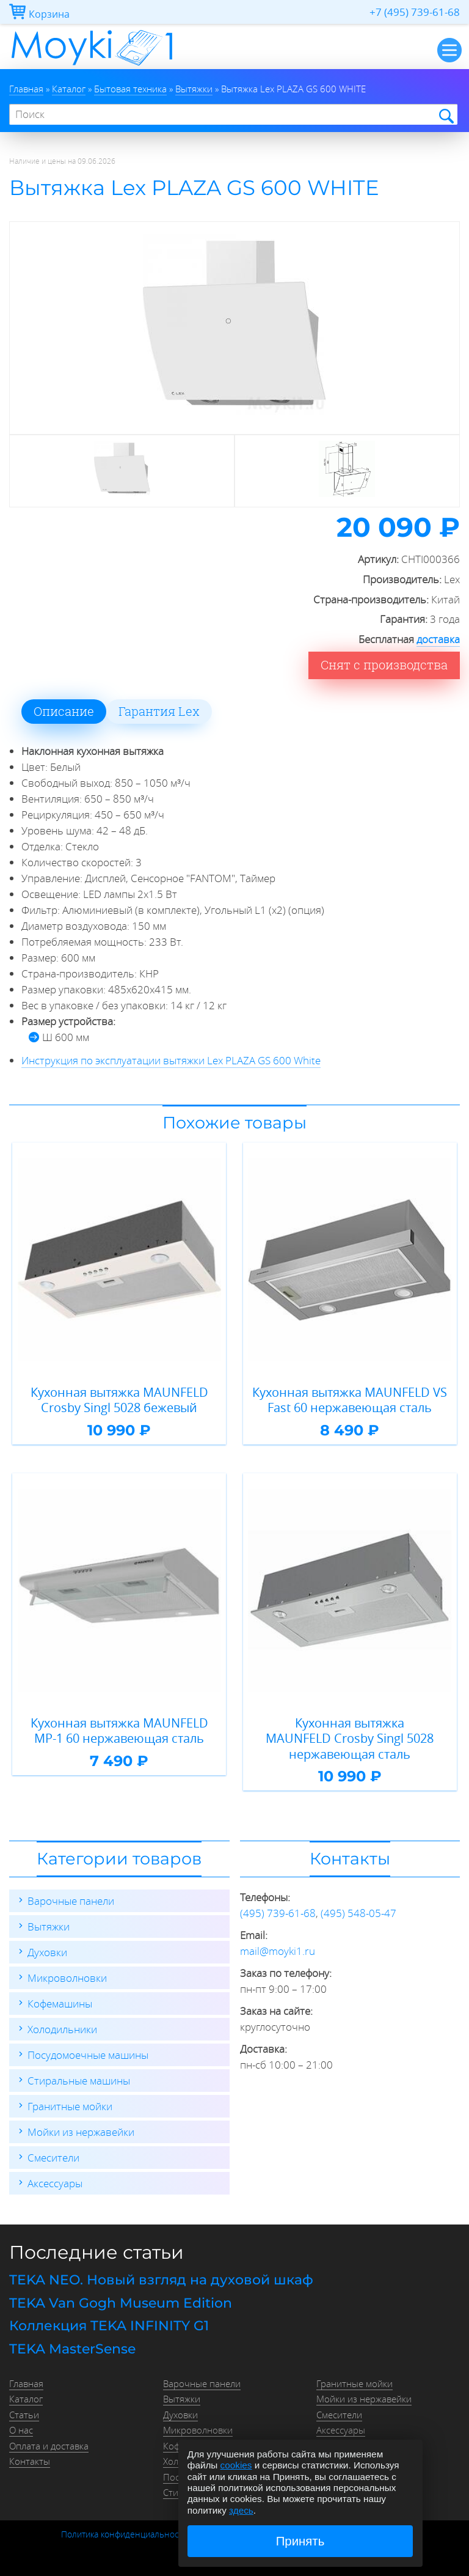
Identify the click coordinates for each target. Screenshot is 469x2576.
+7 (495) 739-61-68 (414, 12)
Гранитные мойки (69, 2106)
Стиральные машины (78, 2081)
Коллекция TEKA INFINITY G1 (109, 2325)
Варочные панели (70, 1901)
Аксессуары (54, 2183)
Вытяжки (48, 1926)
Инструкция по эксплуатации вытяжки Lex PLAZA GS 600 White (171, 1060)
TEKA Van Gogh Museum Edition (120, 2303)
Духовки (47, 1952)
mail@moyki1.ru (277, 1951)
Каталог (26, 2399)
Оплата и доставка (49, 2446)
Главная (26, 2383)
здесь (241, 2510)
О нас (21, 2430)
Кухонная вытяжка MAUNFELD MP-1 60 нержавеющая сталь (119, 1730)
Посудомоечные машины (87, 2055)
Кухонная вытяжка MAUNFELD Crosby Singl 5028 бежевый (119, 1400)
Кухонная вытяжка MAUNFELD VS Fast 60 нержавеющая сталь (349, 1400)
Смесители (53, 2158)
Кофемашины (59, 2003)
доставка (438, 639)
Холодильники (62, 2029)
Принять (300, 2541)
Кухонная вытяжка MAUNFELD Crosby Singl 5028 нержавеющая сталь (350, 1738)
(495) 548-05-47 (358, 1913)
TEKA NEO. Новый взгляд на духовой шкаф (161, 2280)
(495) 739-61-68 (278, 1913)
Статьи (24, 2415)
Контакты (29, 2461)
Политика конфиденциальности (124, 2534)
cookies (236, 2465)
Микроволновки (67, 1978)
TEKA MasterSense (72, 2349)
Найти (445, 115)
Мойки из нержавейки (80, 2132)
